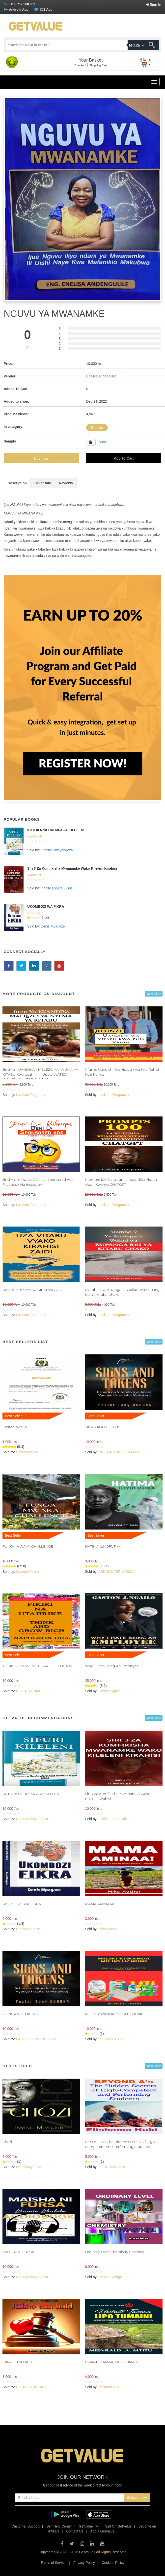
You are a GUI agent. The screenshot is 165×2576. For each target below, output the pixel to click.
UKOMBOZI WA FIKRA (45, 906)
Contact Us (74, 2531)
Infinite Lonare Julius (56, 888)
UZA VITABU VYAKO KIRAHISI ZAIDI (32, 1289)
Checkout (80, 65)
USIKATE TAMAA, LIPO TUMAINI (112, 2362)
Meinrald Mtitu (109, 2387)
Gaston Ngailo (14, 1427)
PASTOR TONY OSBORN (118, 1452)
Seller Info (42, 483)
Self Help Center (59, 2526)
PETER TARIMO (29, 1691)
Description (17, 483)
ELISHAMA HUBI (111, 2167)
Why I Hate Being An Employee (112, 1666)
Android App (16, 9)
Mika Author (107, 1929)
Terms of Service (53, 2563)
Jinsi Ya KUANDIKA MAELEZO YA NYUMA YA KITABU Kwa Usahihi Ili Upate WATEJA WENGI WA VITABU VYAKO (40, 1074)
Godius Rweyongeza (57, 850)
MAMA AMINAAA (99, 1904)
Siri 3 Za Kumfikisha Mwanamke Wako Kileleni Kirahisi (72, 868)
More (136, 45)
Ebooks (97, 428)
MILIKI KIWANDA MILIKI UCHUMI (113, 2014)
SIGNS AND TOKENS (102, 1427)
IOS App (43, 9)
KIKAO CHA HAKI (17, 2362)
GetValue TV (88, 2526)
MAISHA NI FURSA (18, 2252)
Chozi (7, 2141)
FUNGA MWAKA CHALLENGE (27, 1546)
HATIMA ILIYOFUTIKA (103, 1546)
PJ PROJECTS (110, 2039)
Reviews (66, 483)
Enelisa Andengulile (101, 376)
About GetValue (102, 2531)
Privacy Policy (84, 2563)
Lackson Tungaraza (31, 1095)
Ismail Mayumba (28, 2167)
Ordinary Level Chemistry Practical (114, 2252)
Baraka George (110, 2277)
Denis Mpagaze (53, 926)
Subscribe (137, 2498)
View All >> (153, 994)
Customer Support (25, 2526)
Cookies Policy (113, 2563)
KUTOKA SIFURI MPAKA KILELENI (55, 830)
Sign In (153, 4)
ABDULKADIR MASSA (116, 1572)
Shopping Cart (98, 65)
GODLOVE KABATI (31, 2387)
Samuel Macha (27, 1572)
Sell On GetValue (118, 2526)
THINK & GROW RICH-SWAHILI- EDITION (37, 1666)
